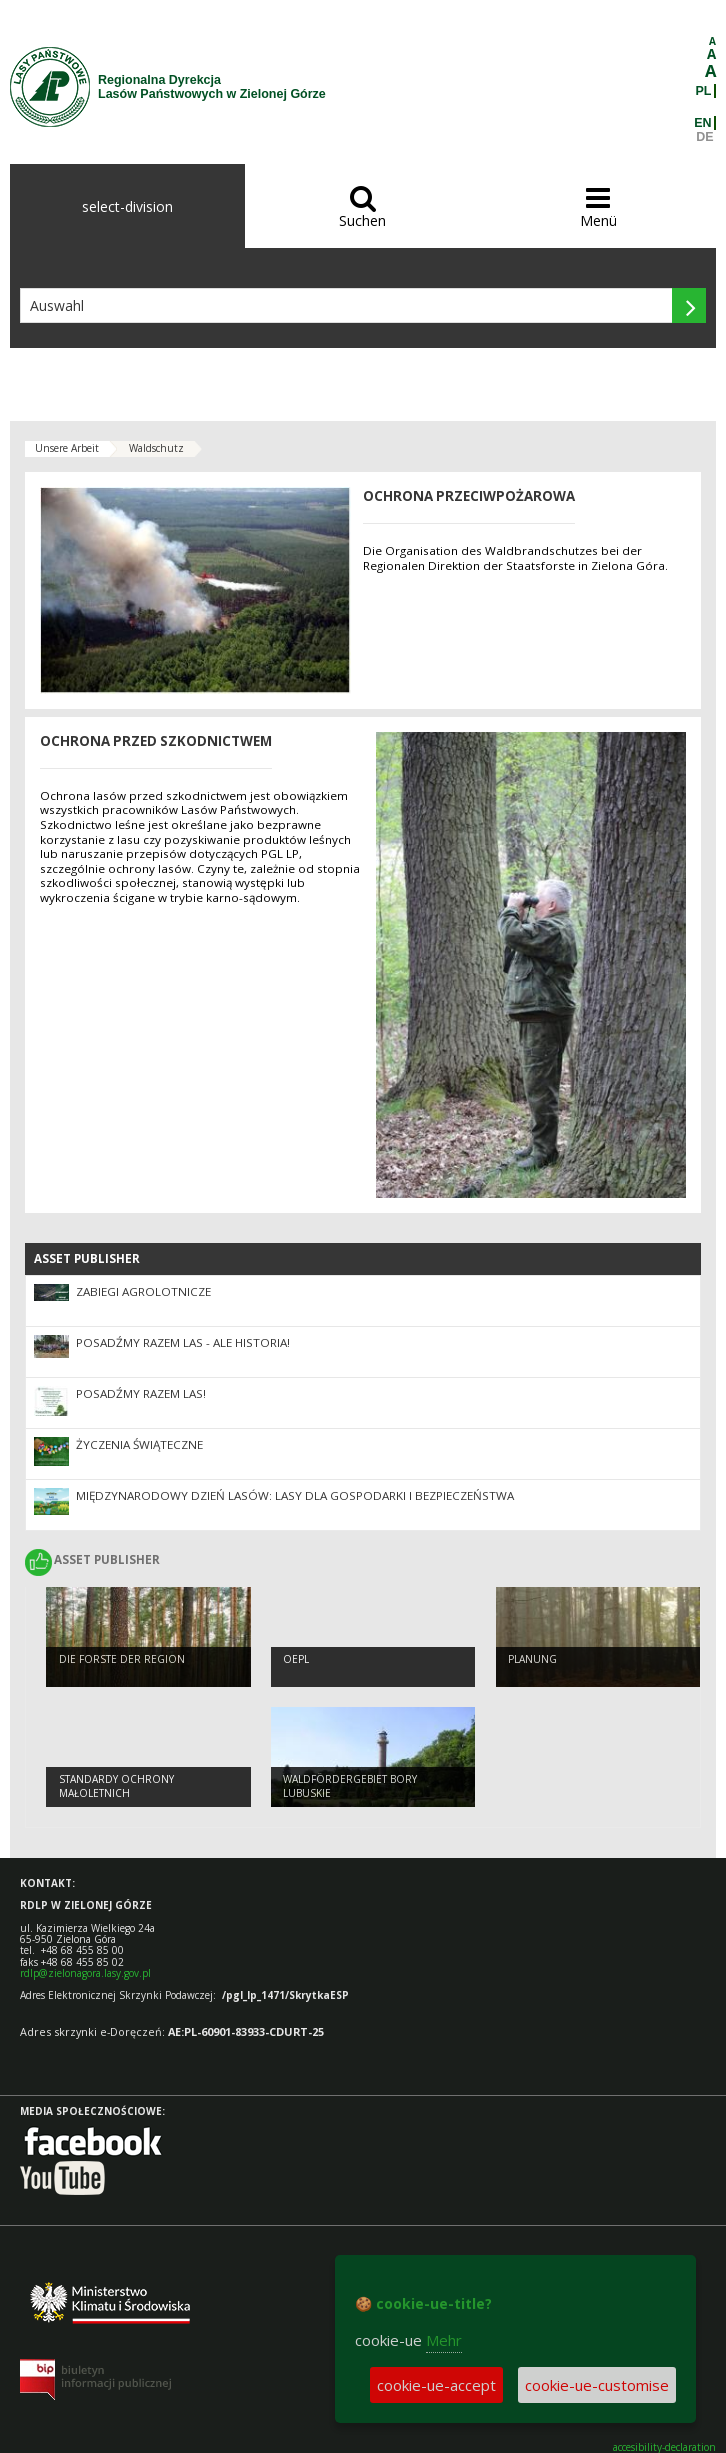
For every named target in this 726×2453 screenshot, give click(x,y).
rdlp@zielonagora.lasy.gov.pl (85, 1973)
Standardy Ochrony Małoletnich (116, 1786)
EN (702, 123)
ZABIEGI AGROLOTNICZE (143, 1291)
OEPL (296, 1659)
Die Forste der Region (122, 1659)
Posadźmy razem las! (141, 1393)
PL (704, 91)
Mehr (444, 2340)
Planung (532, 1659)
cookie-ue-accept (436, 2385)
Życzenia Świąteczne (139, 1444)
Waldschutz (156, 448)
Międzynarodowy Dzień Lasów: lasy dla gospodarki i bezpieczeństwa (295, 1495)
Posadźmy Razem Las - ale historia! (183, 1342)
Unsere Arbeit (67, 448)
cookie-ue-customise (597, 2385)
